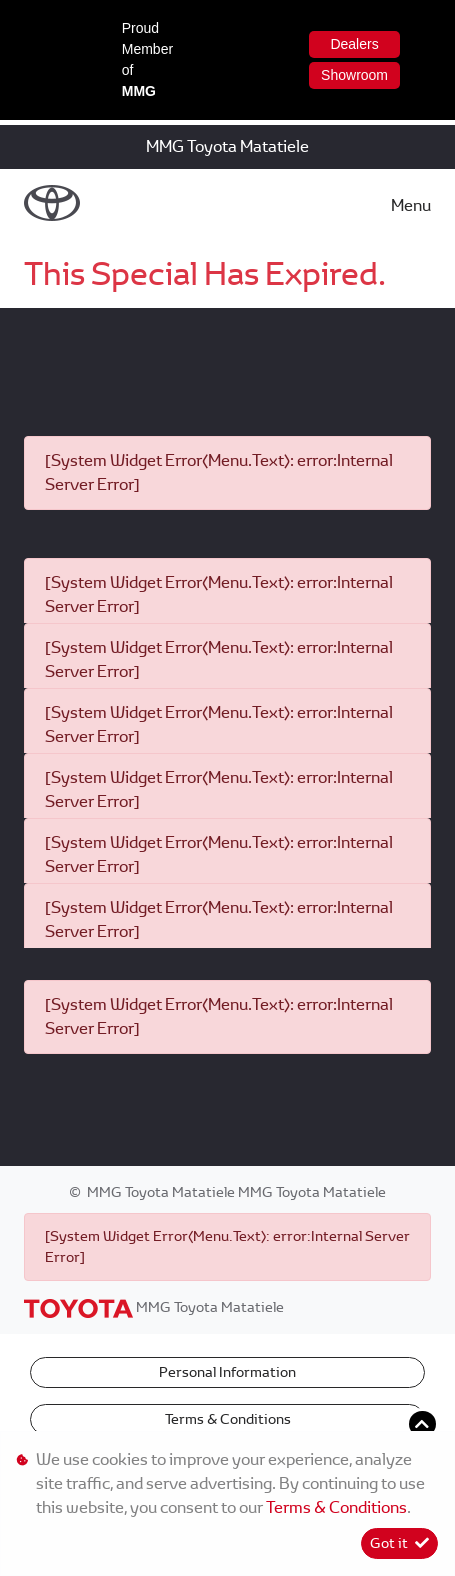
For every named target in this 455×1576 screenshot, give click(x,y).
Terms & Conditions (228, 1419)
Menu (411, 205)
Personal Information (227, 1372)
